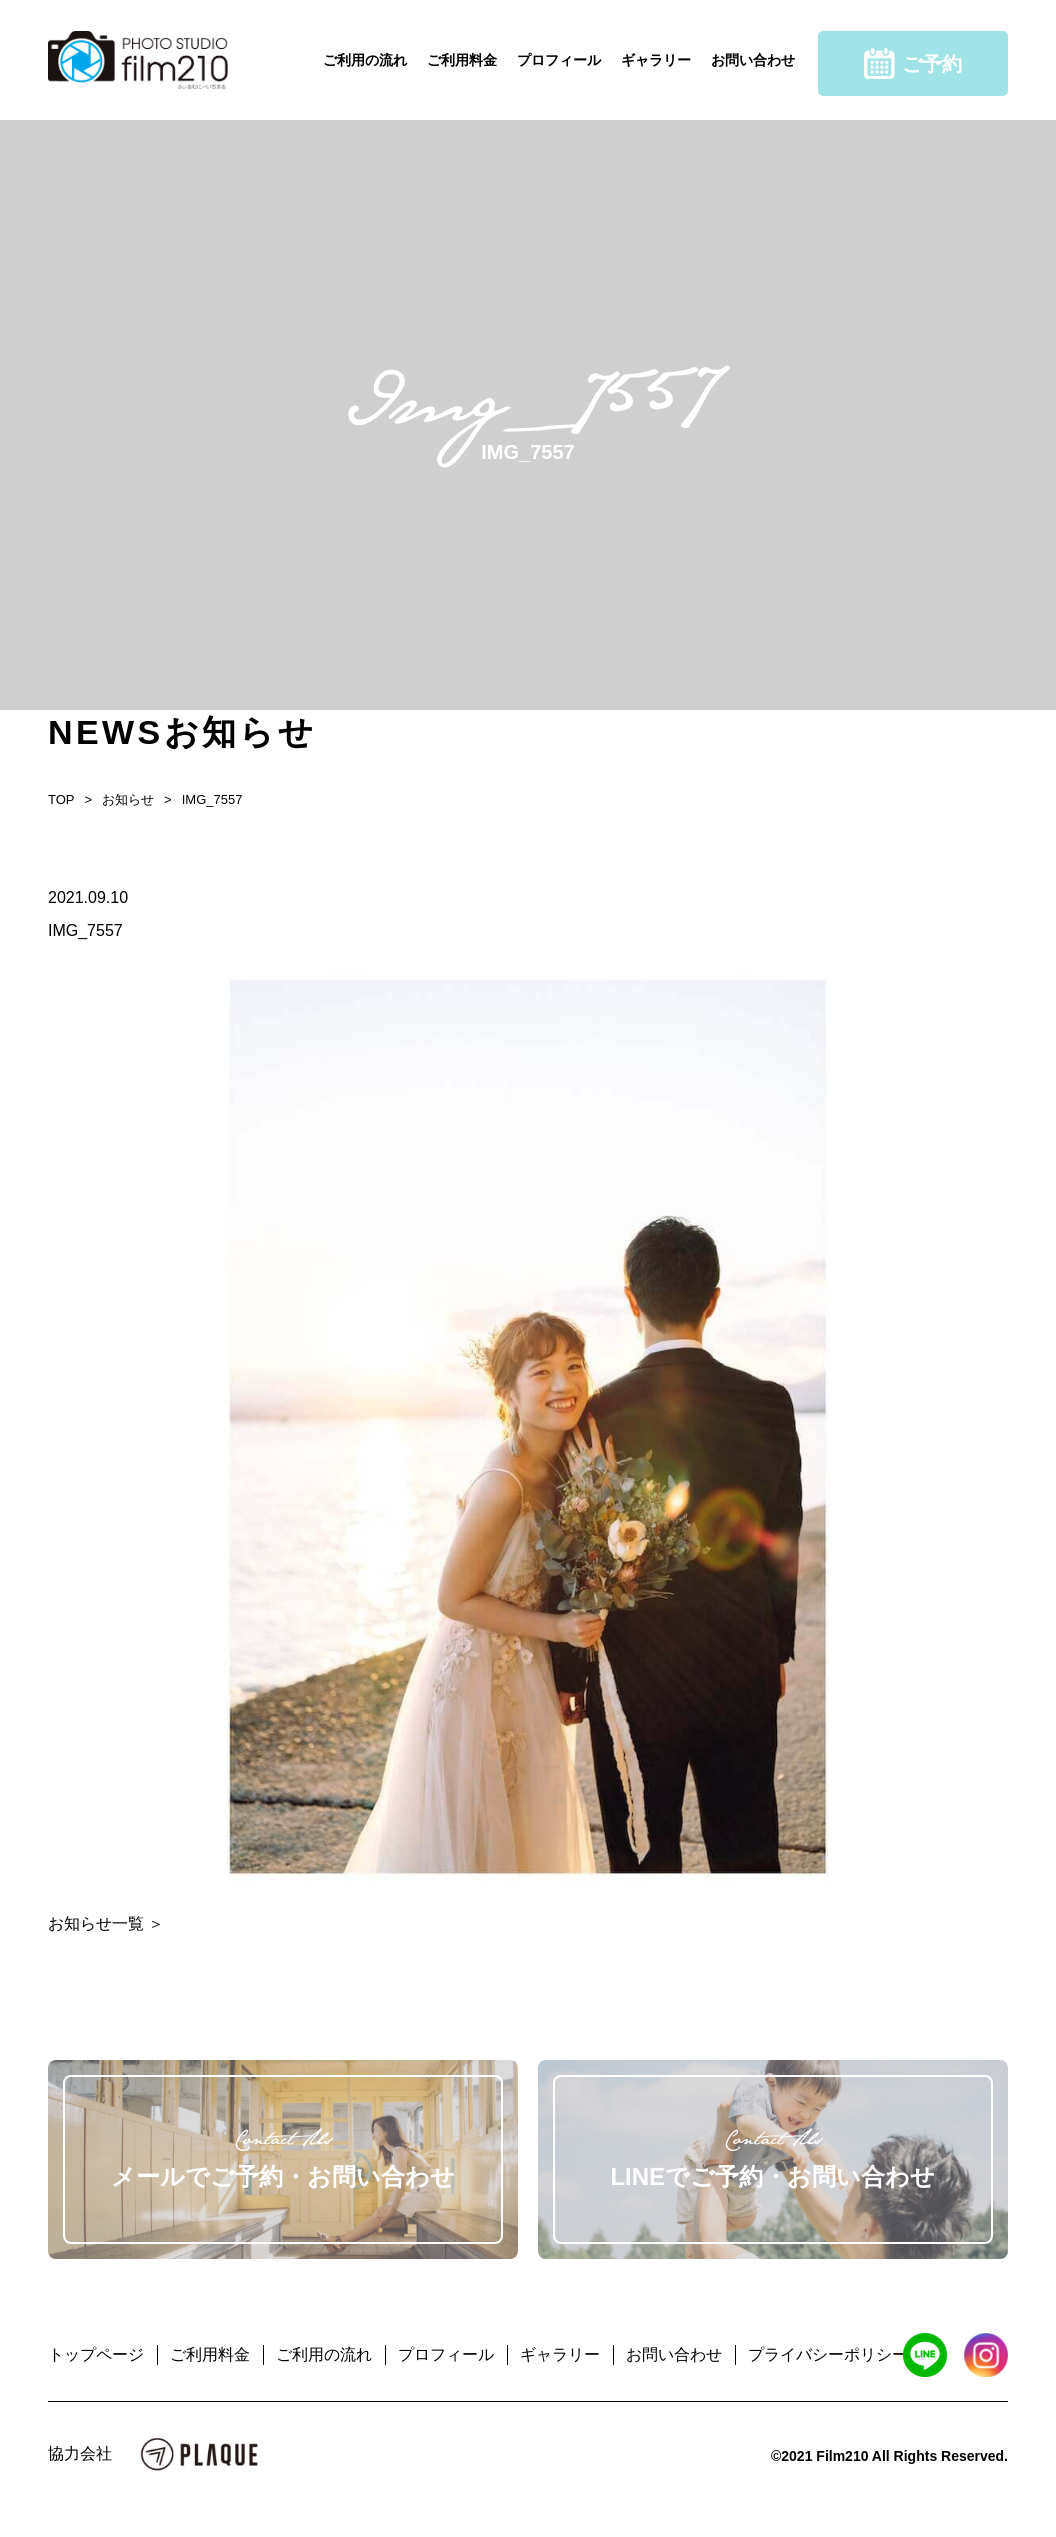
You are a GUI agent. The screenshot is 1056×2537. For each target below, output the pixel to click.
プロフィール (559, 60)
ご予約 (913, 63)
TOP (61, 799)
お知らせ (128, 799)
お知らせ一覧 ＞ (106, 1923)
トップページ (96, 2354)
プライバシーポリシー (828, 2354)
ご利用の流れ (365, 60)
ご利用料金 (462, 60)
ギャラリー (656, 60)
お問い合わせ (753, 60)
